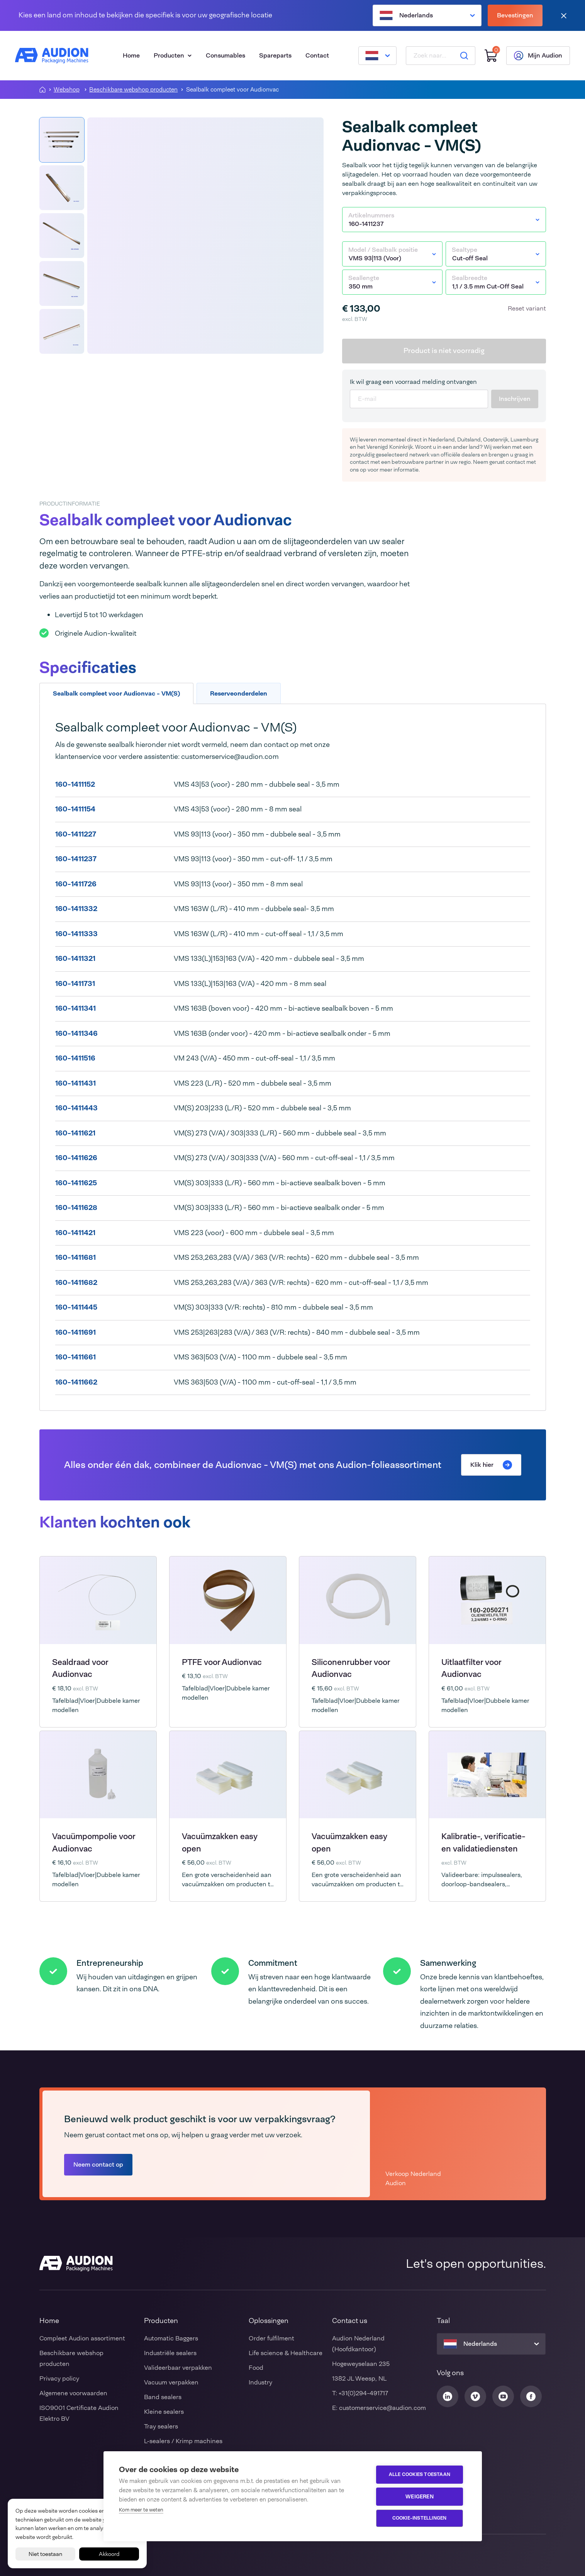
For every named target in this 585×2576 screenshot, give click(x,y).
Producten (173, 55)
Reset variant (527, 308)
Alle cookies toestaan (420, 2475)
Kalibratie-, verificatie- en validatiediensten (483, 1842)
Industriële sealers (170, 2353)
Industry (260, 2382)
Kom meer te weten (141, 2509)
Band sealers (162, 2397)
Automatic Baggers (171, 2338)
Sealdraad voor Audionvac (80, 1668)
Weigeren (420, 2496)
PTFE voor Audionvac (222, 1662)
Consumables (225, 55)
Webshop (67, 90)
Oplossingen (268, 2320)
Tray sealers (161, 2426)
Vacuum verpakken (171, 2382)
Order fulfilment (271, 2338)
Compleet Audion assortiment (82, 2338)
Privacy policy (59, 2378)
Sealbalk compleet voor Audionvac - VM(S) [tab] (116, 693)
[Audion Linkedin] (447, 2396)
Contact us (349, 2320)
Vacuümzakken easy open (220, 1842)
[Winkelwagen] (490, 55)
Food (256, 2368)
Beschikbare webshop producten (133, 90)
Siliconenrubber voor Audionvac (351, 1668)
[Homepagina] (42, 90)
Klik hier (491, 1465)
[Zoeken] (464, 55)
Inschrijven (515, 399)
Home (131, 55)
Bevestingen (515, 15)
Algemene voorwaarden (73, 2393)
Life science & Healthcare (285, 2353)
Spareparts (275, 55)
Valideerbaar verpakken (178, 2368)
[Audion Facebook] (531, 2396)
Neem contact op (98, 2164)
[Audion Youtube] (503, 2396)
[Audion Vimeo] (475, 2396)
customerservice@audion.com (382, 2408)
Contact (317, 55)
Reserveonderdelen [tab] (238, 693)
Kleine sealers (164, 2412)
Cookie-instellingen (420, 2518)
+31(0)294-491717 (363, 2393)
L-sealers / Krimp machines (183, 2441)
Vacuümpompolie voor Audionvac (93, 1842)
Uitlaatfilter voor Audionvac (471, 1668)
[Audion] (52, 55)
